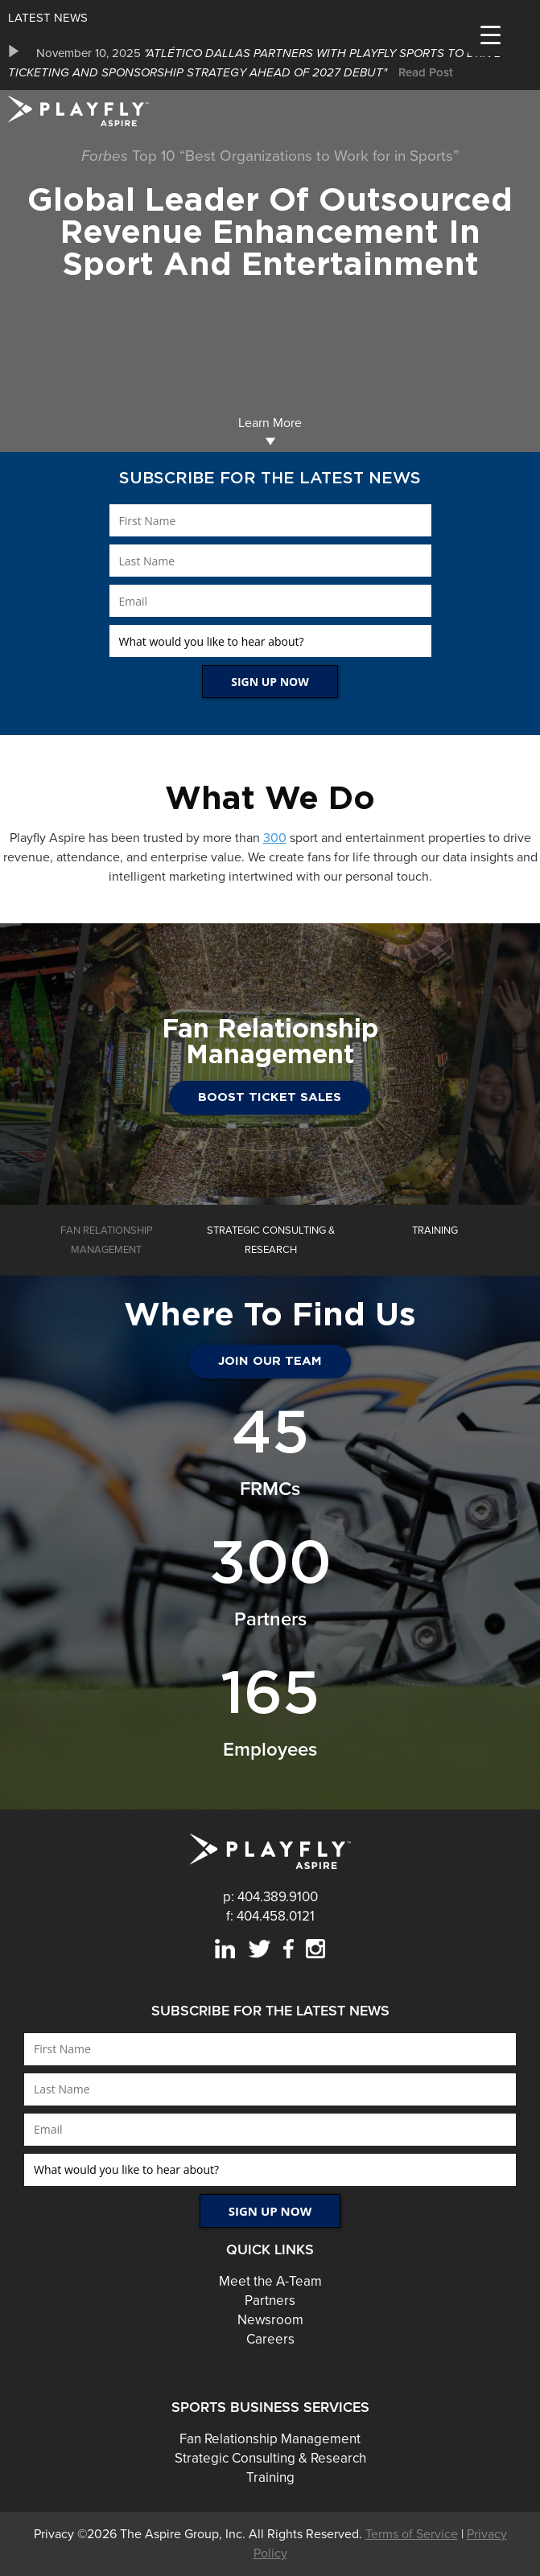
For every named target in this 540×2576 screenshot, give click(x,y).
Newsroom (270, 2319)
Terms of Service (411, 2534)
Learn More (270, 430)
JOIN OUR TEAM (270, 1361)
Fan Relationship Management (270, 2438)
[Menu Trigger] (490, 34)
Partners (270, 2300)
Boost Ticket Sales (269, 1097)
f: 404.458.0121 (270, 1916)
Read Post (425, 72)
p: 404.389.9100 (270, 1896)
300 (274, 838)
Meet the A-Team (270, 2281)
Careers (270, 2339)
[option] (270, 62)
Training (270, 2477)
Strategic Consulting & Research (270, 2458)
